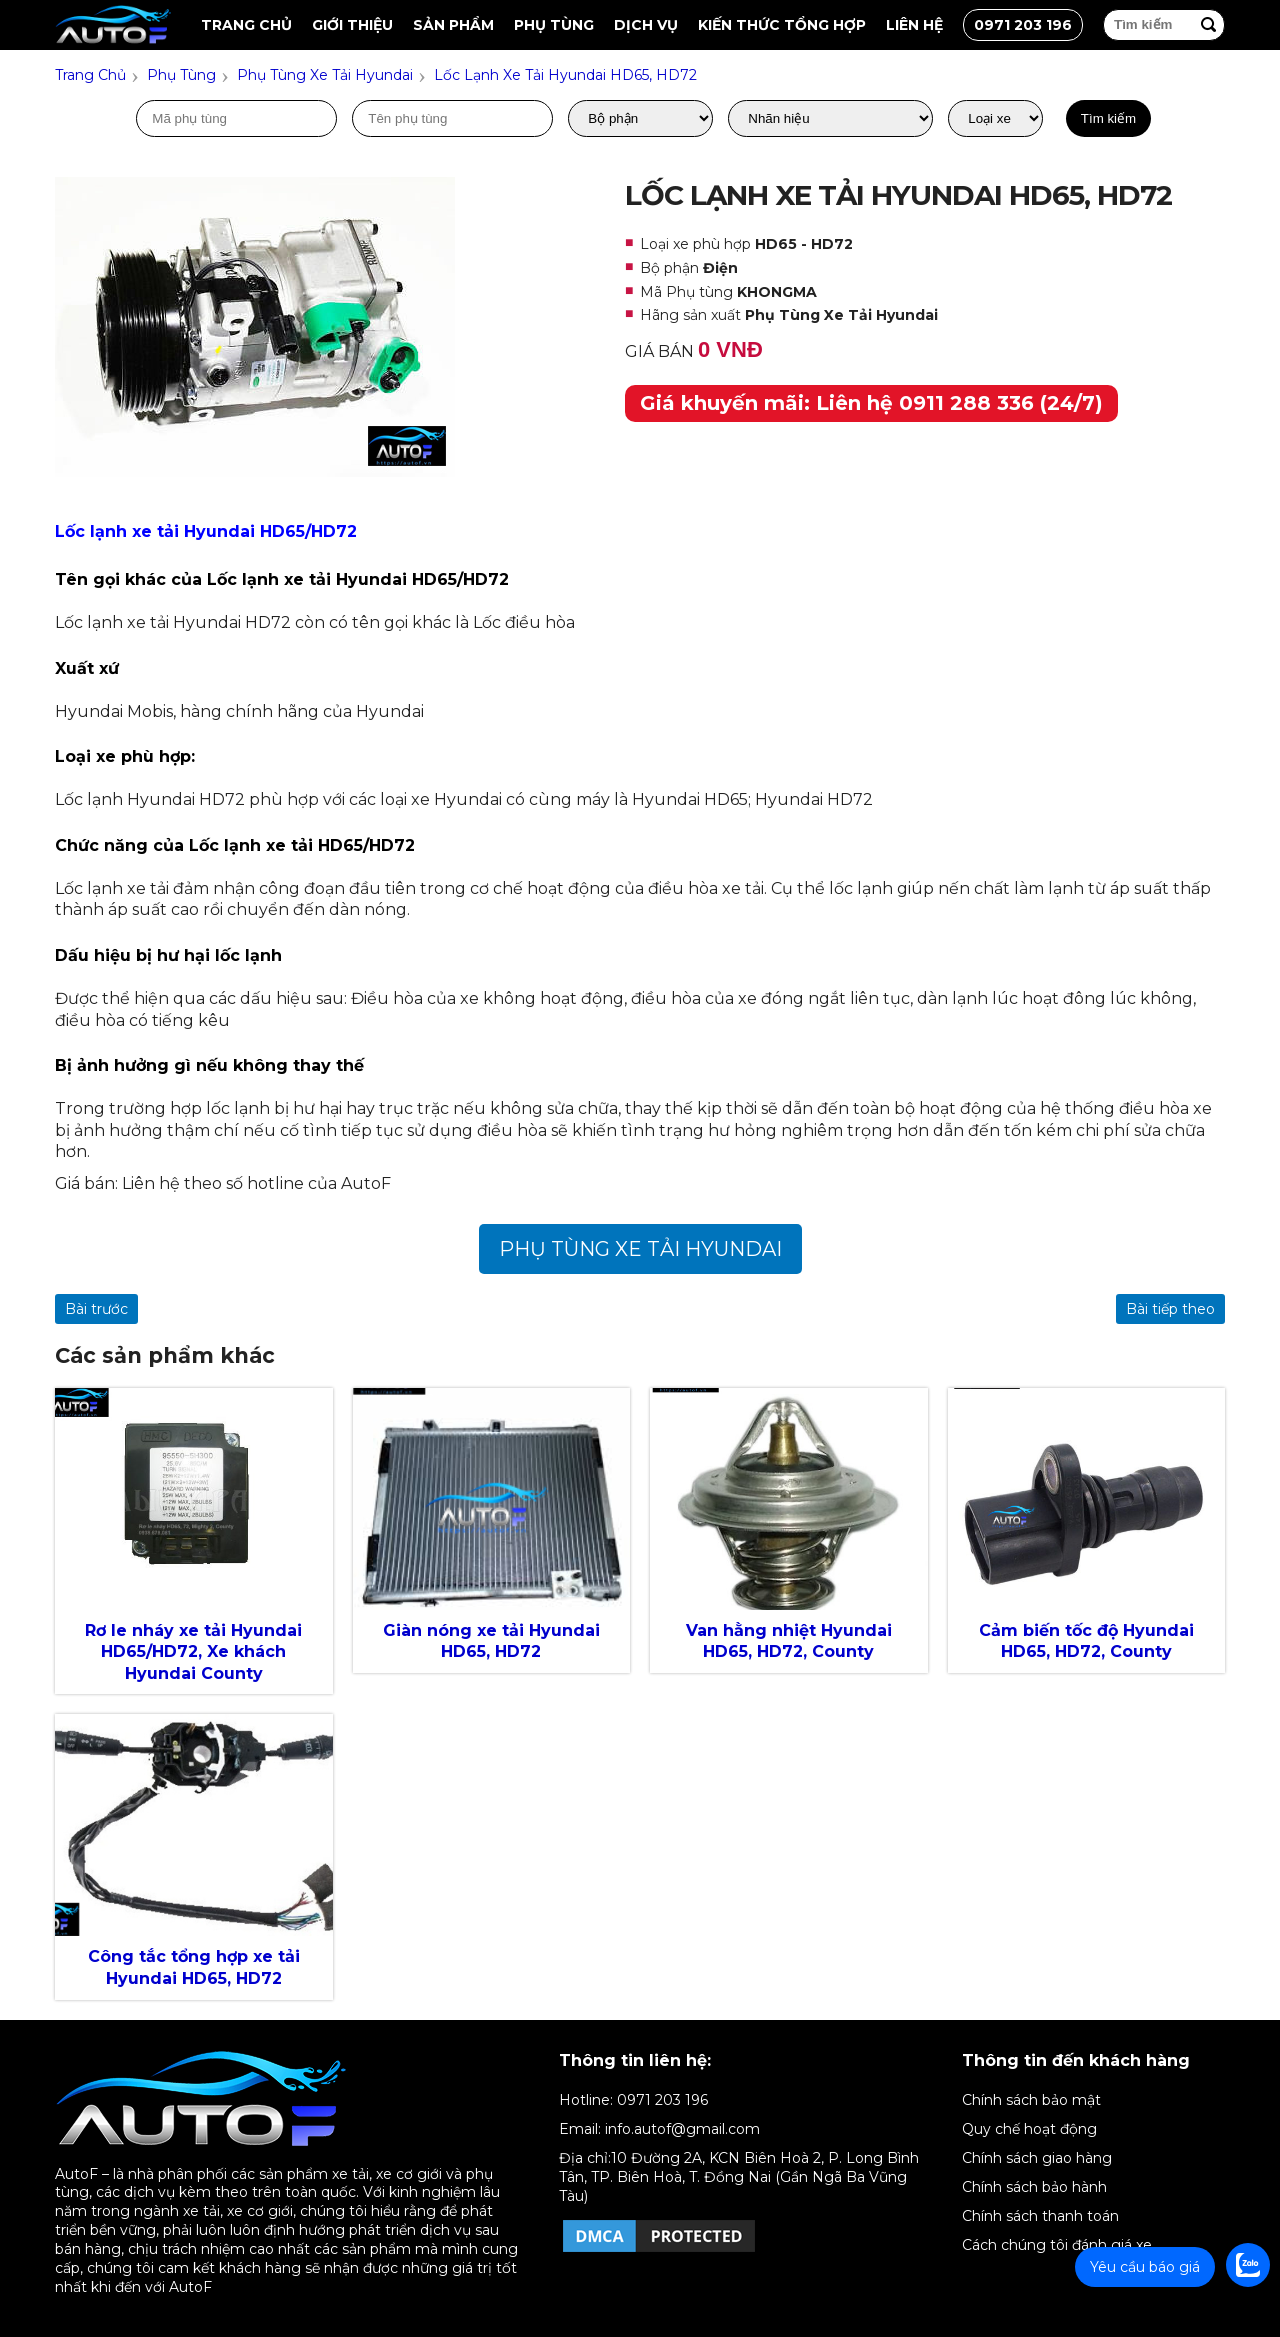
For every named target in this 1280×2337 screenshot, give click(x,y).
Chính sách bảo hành (1034, 2187)
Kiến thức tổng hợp (782, 25)
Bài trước (96, 1309)
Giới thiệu (352, 25)
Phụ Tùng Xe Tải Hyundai (640, 1249)
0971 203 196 (1023, 25)
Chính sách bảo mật (1031, 2100)
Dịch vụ (646, 25)
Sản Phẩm (453, 25)
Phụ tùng (554, 25)
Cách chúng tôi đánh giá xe (1057, 2245)
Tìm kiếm (1108, 118)
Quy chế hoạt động (1029, 2129)
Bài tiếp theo (1170, 1309)
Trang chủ (246, 25)
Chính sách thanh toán (1040, 2216)
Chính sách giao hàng (1037, 2158)
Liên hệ (914, 25)
